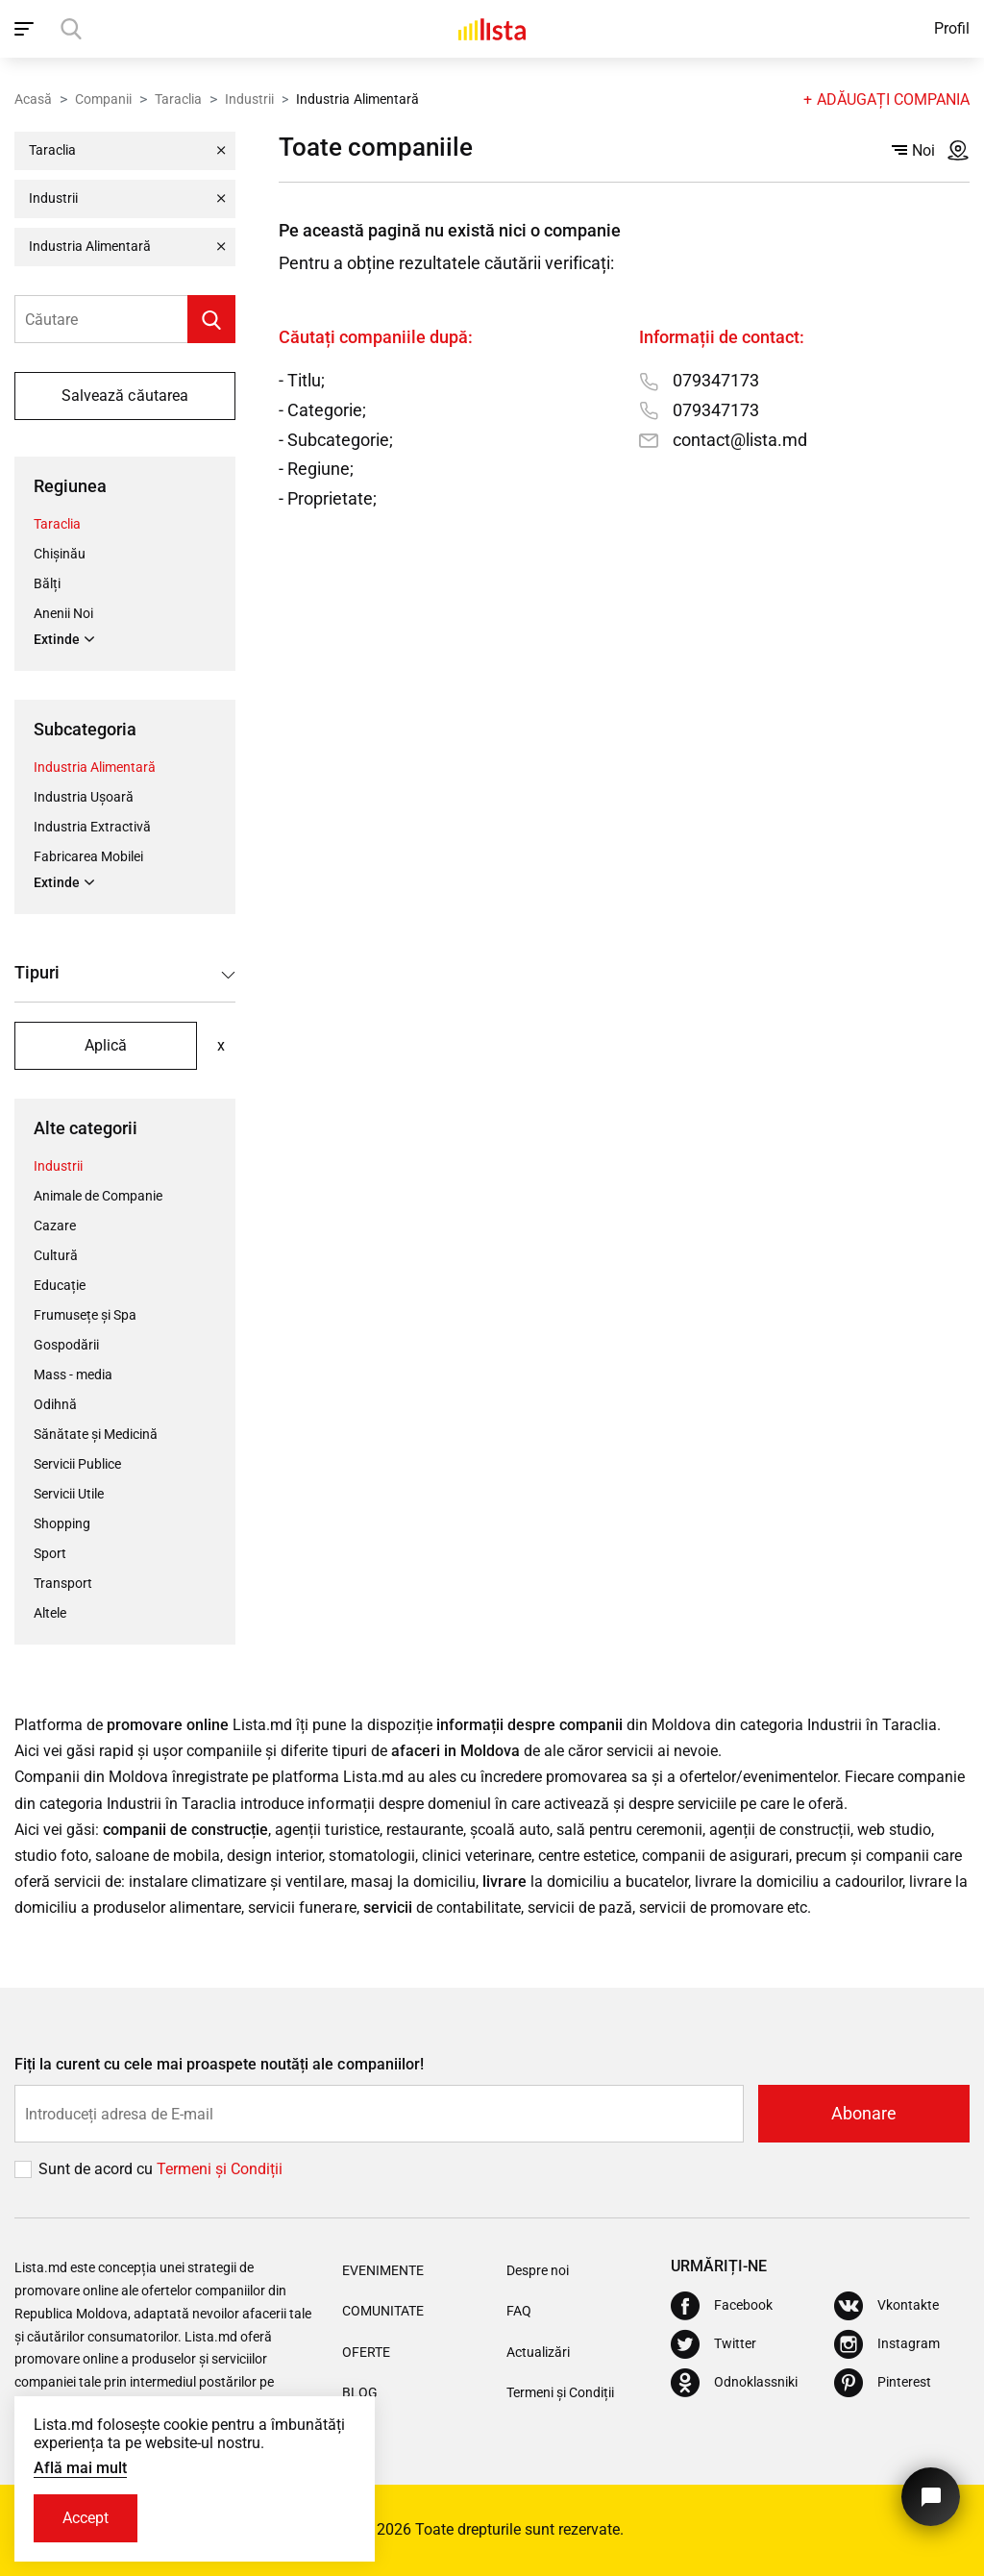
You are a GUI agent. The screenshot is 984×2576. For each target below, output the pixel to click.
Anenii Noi (63, 613)
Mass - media (73, 1374)
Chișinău (60, 553)
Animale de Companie (98, 1195)
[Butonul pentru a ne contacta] (930, 2496)
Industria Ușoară (84, 797)
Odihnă (55, 1404)
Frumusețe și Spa (85, 1315)
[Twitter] (713, 2344)
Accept (85, 2518)
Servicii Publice (77, 1464)
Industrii (249, 99)
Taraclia (178, 99)
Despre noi (537, 2270)
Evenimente (383, 2270)
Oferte (366, 2352)
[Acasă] (492, 28)
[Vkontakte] (886, 2305)
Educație (60, 1285)
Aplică (106, 1045)
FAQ (518, 2310)
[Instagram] (887, 2344)
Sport (50, 1553)
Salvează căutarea (124, 395)
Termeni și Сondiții (220, 2169)
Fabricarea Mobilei (88, 856)
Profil (952, 28)
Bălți (47, 583)
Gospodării (66, 1344)
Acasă (33, 99)
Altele (50, 1613)
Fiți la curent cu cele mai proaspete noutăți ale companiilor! (219, 2064)
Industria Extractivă (92, 826)
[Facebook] (722, 2305)
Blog (360, 2392)
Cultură (56, 1255)
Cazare (55, 1225)
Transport (63, 1583)
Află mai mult (80, 2468)
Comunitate (383, 2310)
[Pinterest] (882, 2382)
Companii (103, 99)
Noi (913, 150)
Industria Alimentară (95, 767)
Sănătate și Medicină (96, 1434)
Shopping (62, 1523)
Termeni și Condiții (560, 2392)
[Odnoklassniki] (734, 2382)
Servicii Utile (69, 1493)
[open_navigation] (26, 29)
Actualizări (538, 2352)
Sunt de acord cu (97, 2169)
